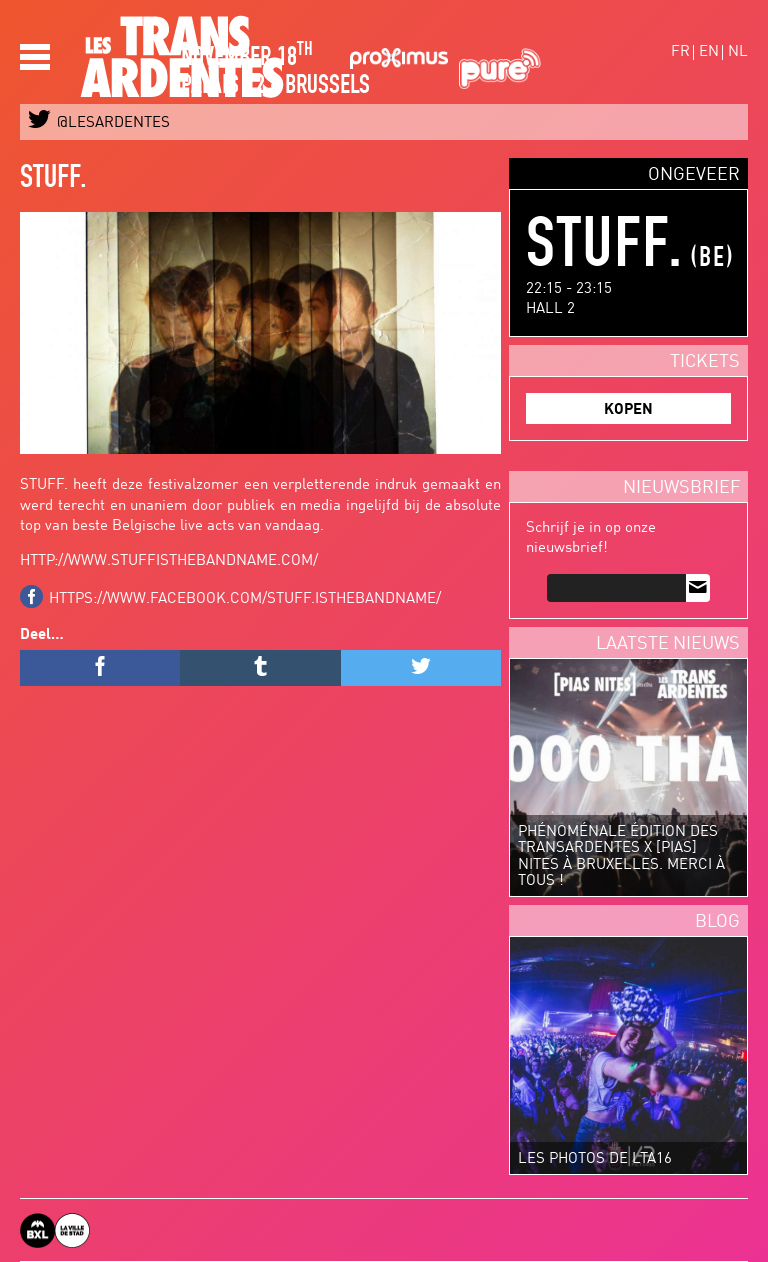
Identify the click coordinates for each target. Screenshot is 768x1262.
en (709, 52)
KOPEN (628, 410)
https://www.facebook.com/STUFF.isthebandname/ (245, 599)
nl (738, 52)
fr (680, 52)
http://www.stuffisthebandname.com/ (169, 561)
